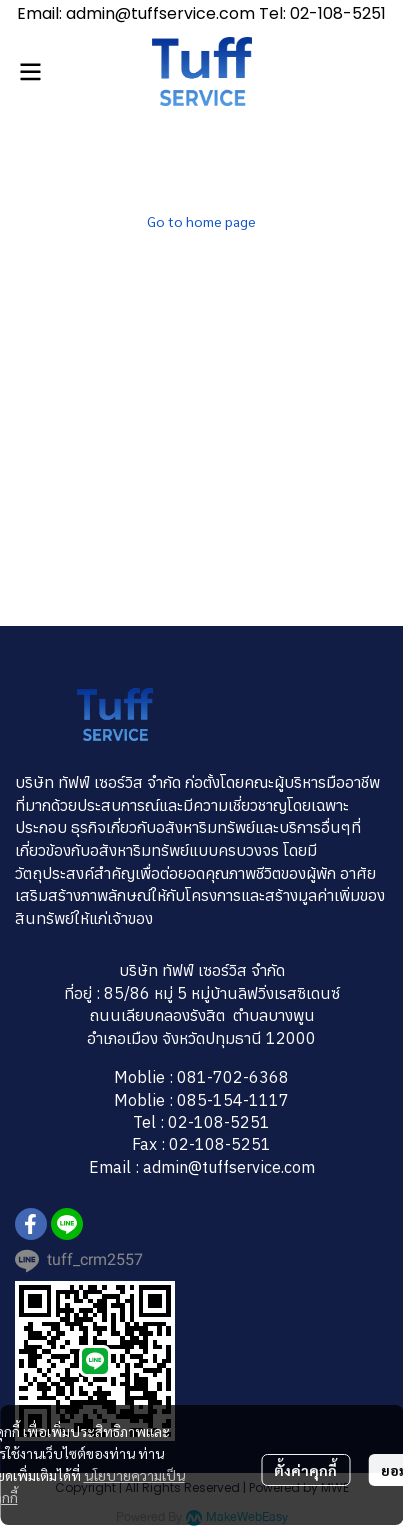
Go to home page (201, 221)
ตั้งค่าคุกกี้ (305, 1470)
